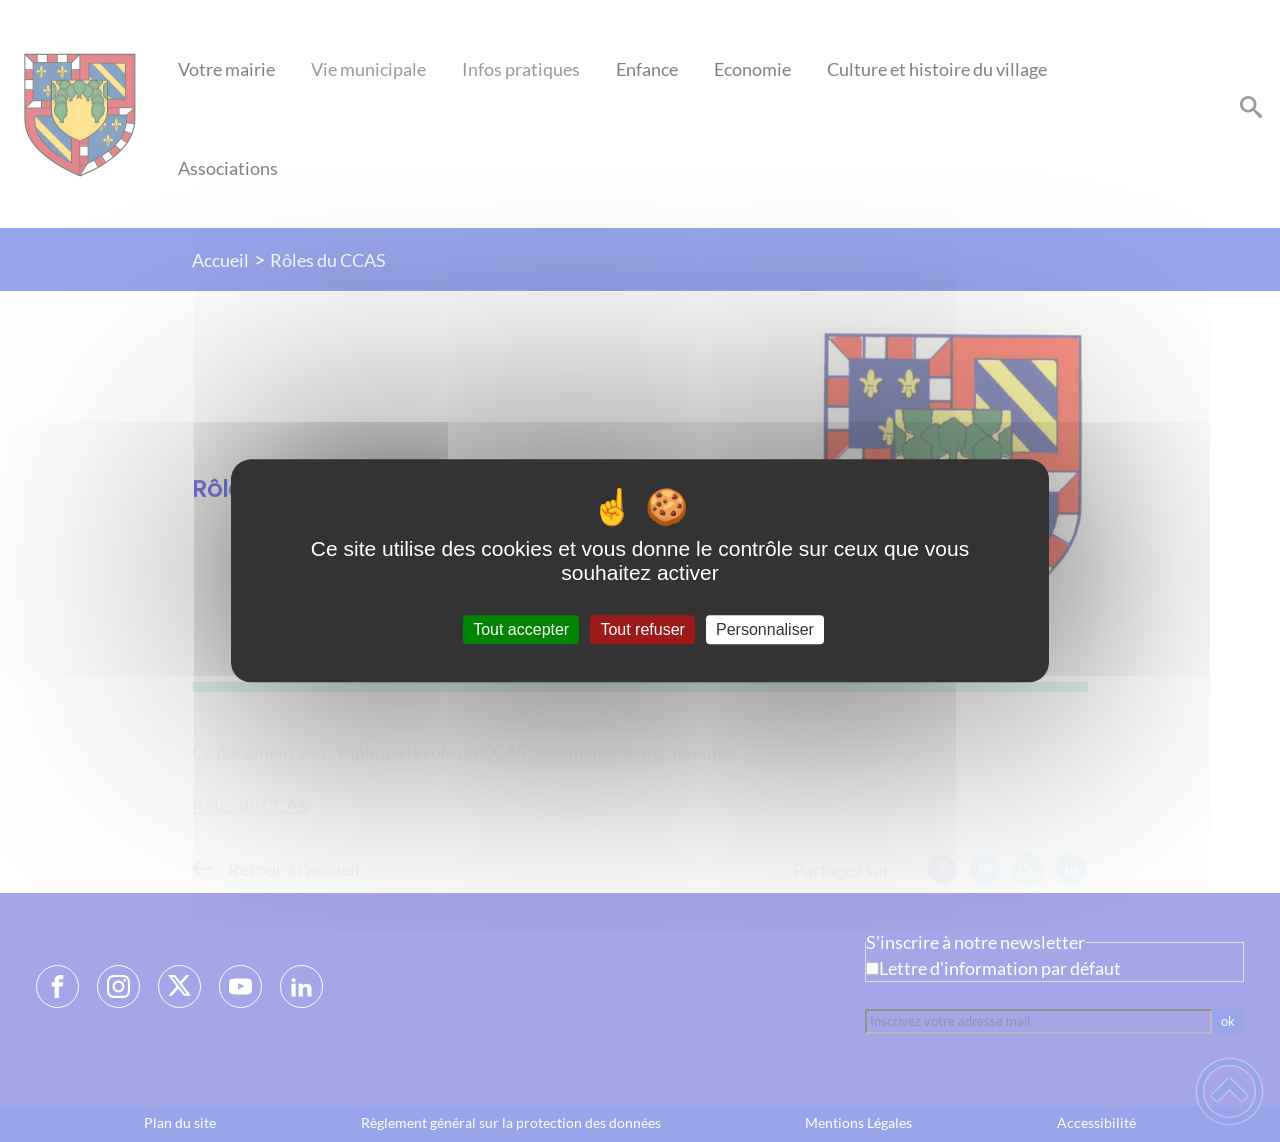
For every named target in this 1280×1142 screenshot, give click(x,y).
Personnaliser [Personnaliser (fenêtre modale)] (765, 629)
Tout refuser (642, 629)
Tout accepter (521, 629)
